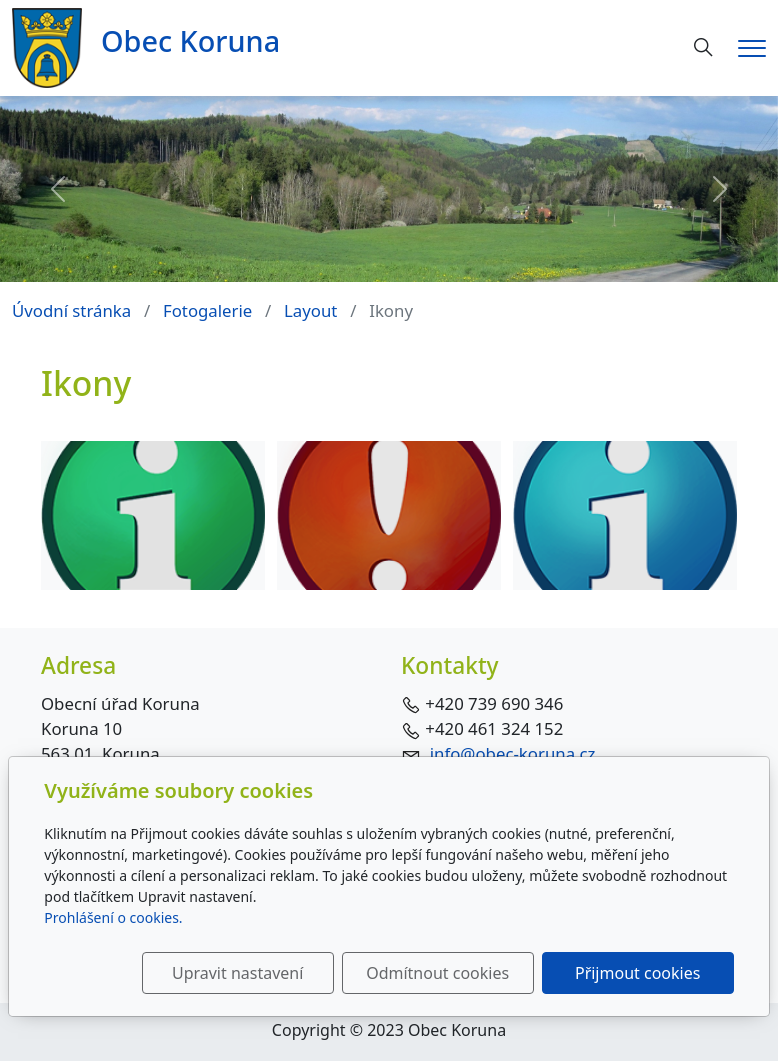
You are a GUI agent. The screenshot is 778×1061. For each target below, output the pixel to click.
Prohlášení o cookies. (113, 917)
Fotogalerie (207, 310)
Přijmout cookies (637, 973)
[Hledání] (703, 47)
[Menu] (752, 48)
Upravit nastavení (237, 973)
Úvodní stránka (71, 310)
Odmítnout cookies (437, 973)
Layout (310, 310)
